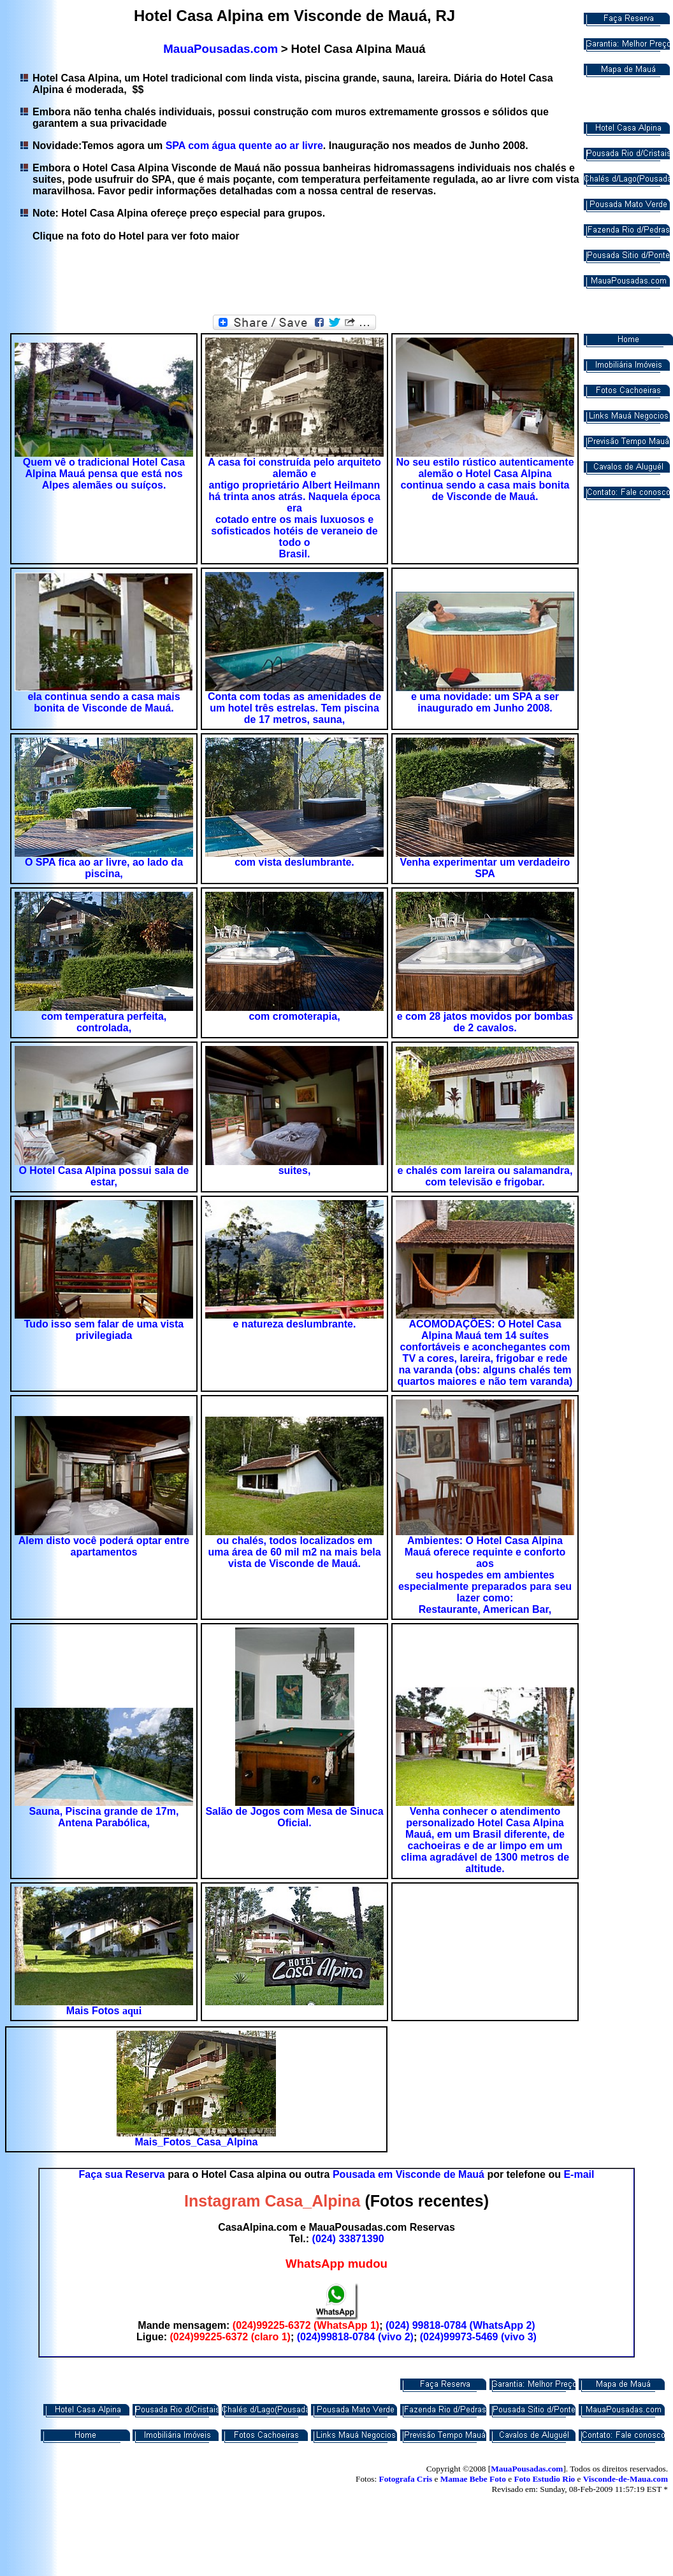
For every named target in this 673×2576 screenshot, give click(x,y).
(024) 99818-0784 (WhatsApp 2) (460, 2325)
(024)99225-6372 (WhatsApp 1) (306, 2325)
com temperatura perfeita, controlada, (104, 1022)
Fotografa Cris (406, 2479)
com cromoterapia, (294, 1016)
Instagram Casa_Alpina (272, 2201)
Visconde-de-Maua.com (625, 2479)
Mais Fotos (94, 2010)
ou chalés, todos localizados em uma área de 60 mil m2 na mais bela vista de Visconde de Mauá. (294, 1552)
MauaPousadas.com (220, 48)
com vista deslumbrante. (294, 862)
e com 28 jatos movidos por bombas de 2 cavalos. (485, 1022)
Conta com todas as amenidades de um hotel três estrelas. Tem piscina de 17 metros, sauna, (294, 708)
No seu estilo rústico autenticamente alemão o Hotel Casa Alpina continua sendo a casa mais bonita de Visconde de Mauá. (485, 479)
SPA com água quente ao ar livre (244, 145)
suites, (295, 1170)
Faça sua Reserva (122, 2174)
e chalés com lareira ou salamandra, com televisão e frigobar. (485, 1176)
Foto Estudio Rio (544, 2479)
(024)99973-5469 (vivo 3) (478, 2336)
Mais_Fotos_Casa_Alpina (196, 2141)
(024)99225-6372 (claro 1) (230, 2336)
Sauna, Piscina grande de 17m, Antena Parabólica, (104, 1817)
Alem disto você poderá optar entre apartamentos (104, 1546)
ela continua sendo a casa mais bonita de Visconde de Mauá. (103, 702)
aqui (131, 2010)
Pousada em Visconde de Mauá (408, 2174)
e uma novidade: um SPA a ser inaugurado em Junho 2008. (485, 702)
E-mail (578, 2174)
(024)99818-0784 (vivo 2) (355, 2336)
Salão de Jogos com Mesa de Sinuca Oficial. (294, 1817)
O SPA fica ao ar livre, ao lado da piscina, (104, 868)
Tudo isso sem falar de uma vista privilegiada (104, 1330)
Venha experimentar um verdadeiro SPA (485, 868)
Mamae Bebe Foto (473, 2479)
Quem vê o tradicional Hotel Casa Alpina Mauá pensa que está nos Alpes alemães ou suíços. (104, 473)
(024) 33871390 (348, 2238)
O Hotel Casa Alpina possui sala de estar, (103, 1176)
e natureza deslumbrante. (294, 1324)
